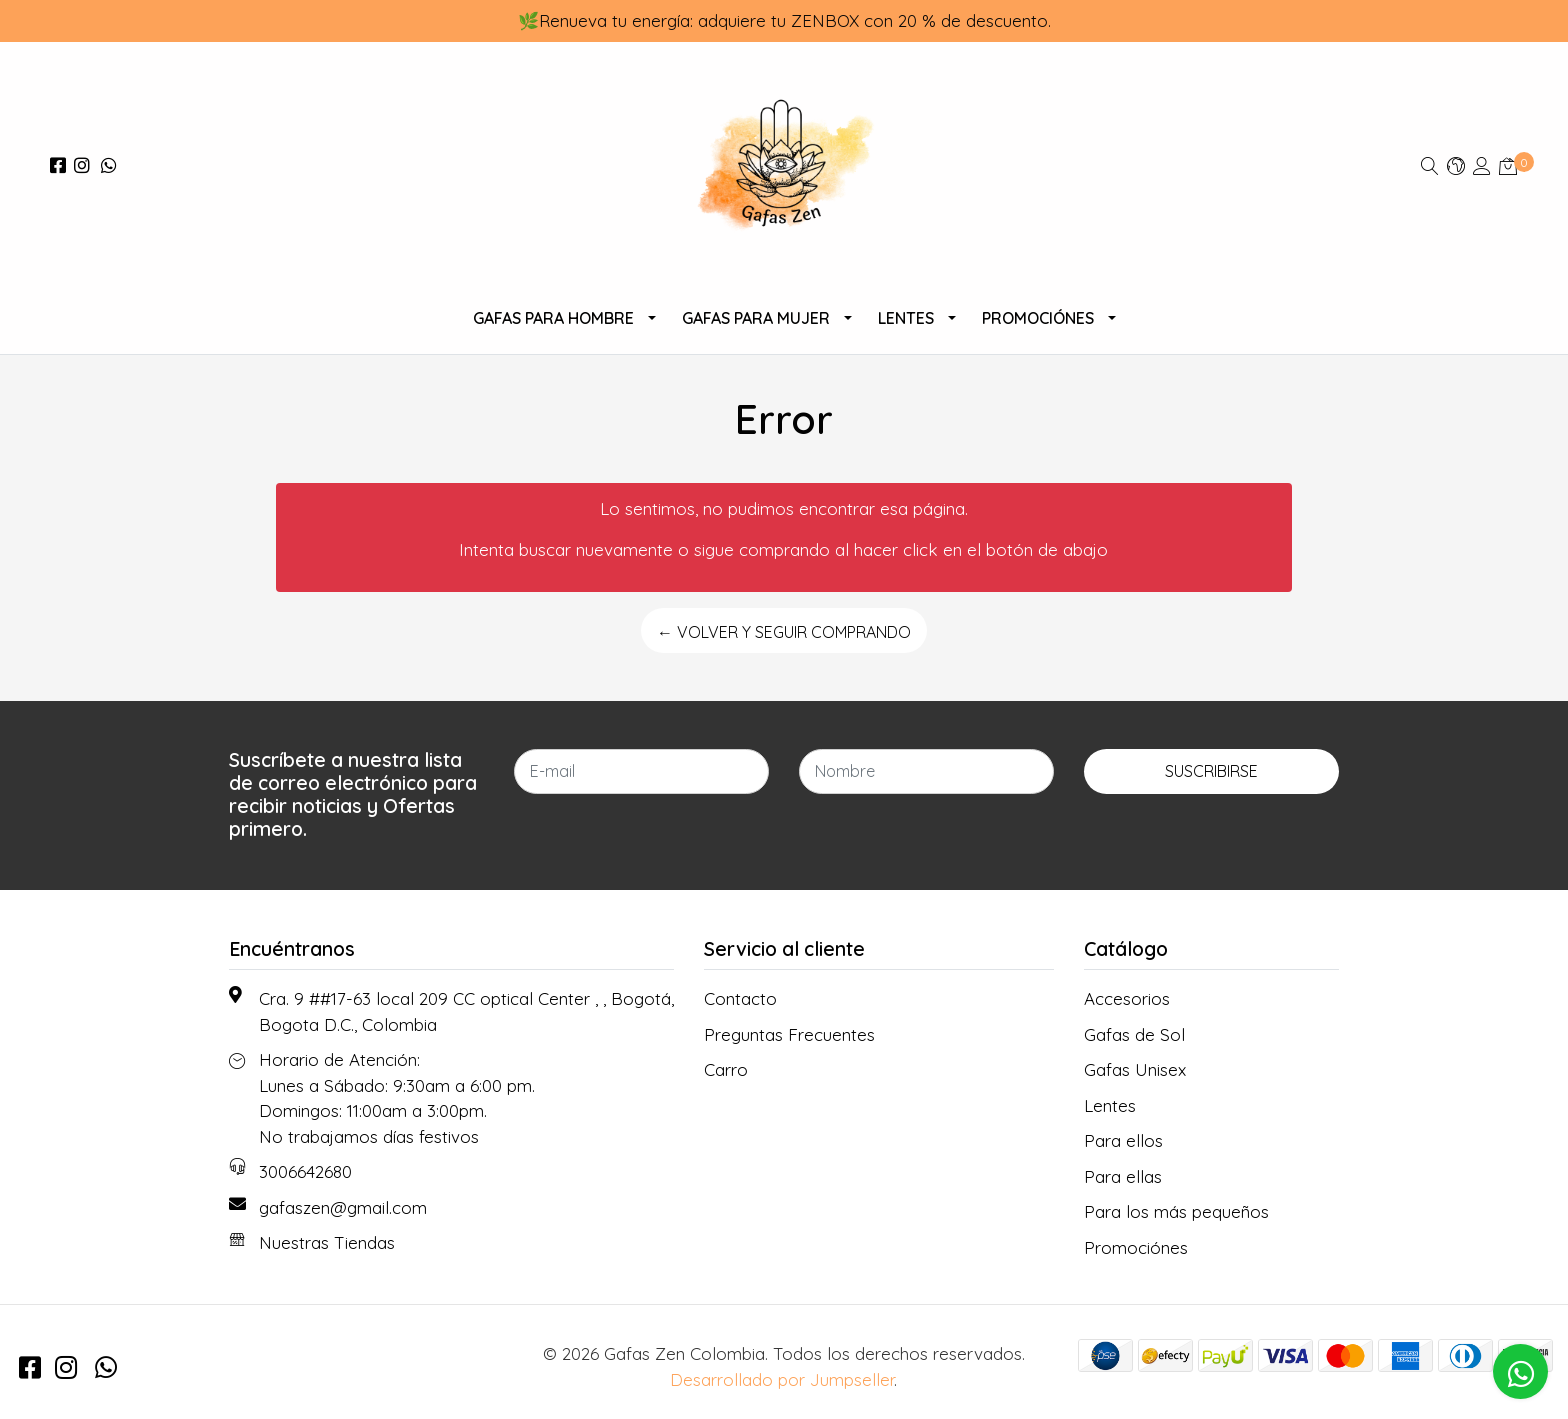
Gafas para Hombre (553, 318)
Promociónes (1038, 318)
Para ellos (1123, 1140)
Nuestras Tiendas (327, 1242)
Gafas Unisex (1135, 1069)
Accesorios (1127, 998)
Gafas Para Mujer (756, 318)
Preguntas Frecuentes (789, 1034)
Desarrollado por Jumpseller (782, 1379)
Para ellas (1123, 1176)
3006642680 (305, 1171)
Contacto (740, 998)
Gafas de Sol (1134, 1034)
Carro (726, 1069)
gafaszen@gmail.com (343, 1207)
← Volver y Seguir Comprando (784, 632)
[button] (1456, 165)
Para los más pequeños (1176, 1211)
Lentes (906, 318)
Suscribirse (1211, 771)
